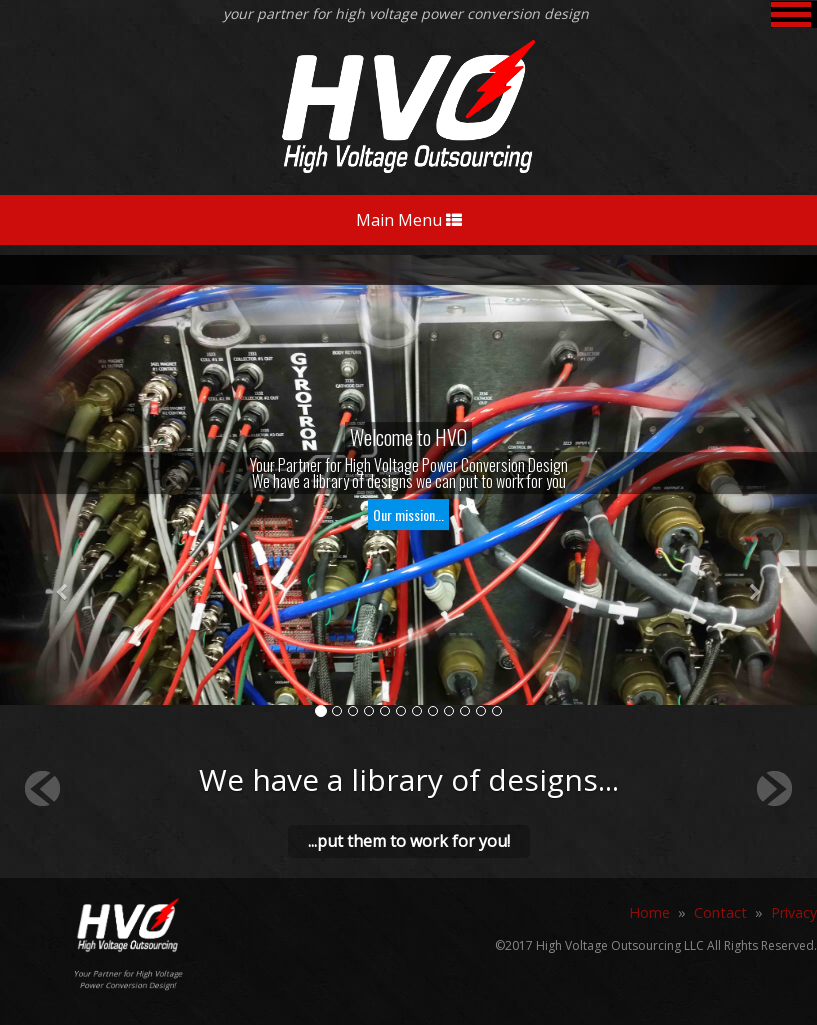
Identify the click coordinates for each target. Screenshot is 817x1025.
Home (649, 912)
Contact (720, 912)
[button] (61, 593)
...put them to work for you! (409, 841)
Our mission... (408, 514)
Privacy (794, 912)
